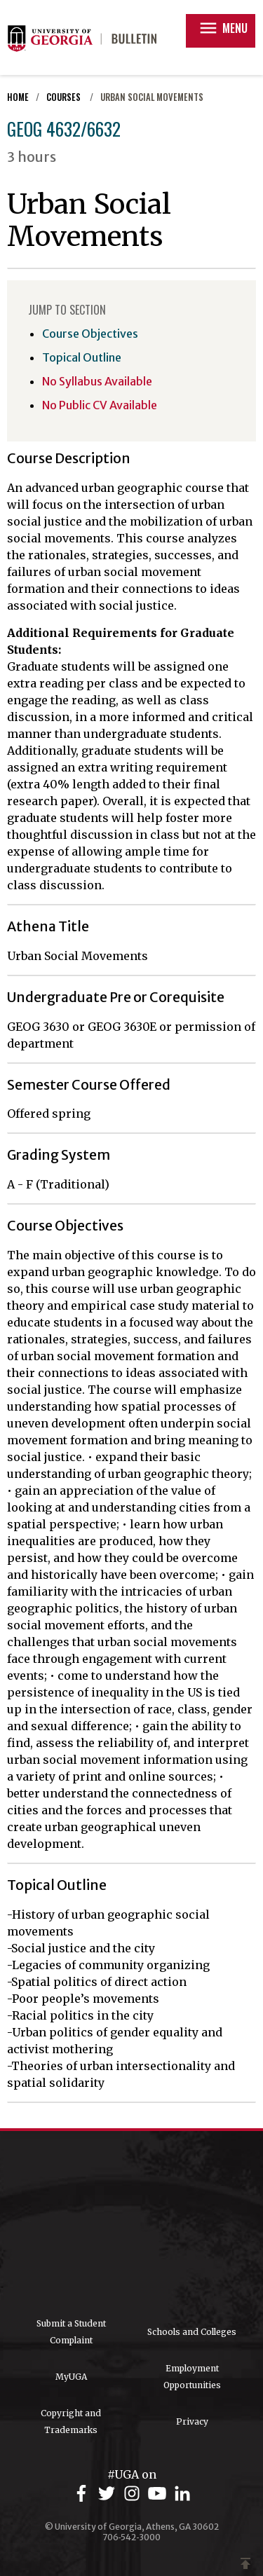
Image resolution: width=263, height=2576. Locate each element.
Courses (64, 97)
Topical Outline (81, 357)
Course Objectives (90, 334)
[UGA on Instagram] (134, 2494)
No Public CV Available (99, 405)
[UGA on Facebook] (83, 2494)
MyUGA (71, 2376)
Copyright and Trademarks (71, 2421)
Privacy (192, 2421)
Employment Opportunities (192, 2376)
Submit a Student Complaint (71, 2331)
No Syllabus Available (97, 381)
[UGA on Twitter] (108, 2494)
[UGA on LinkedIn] (182, 2494)
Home (18, 97)
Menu (223, 28)
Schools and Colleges (191, 2332)
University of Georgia (132, 2224)
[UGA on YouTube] (159, 2494)
